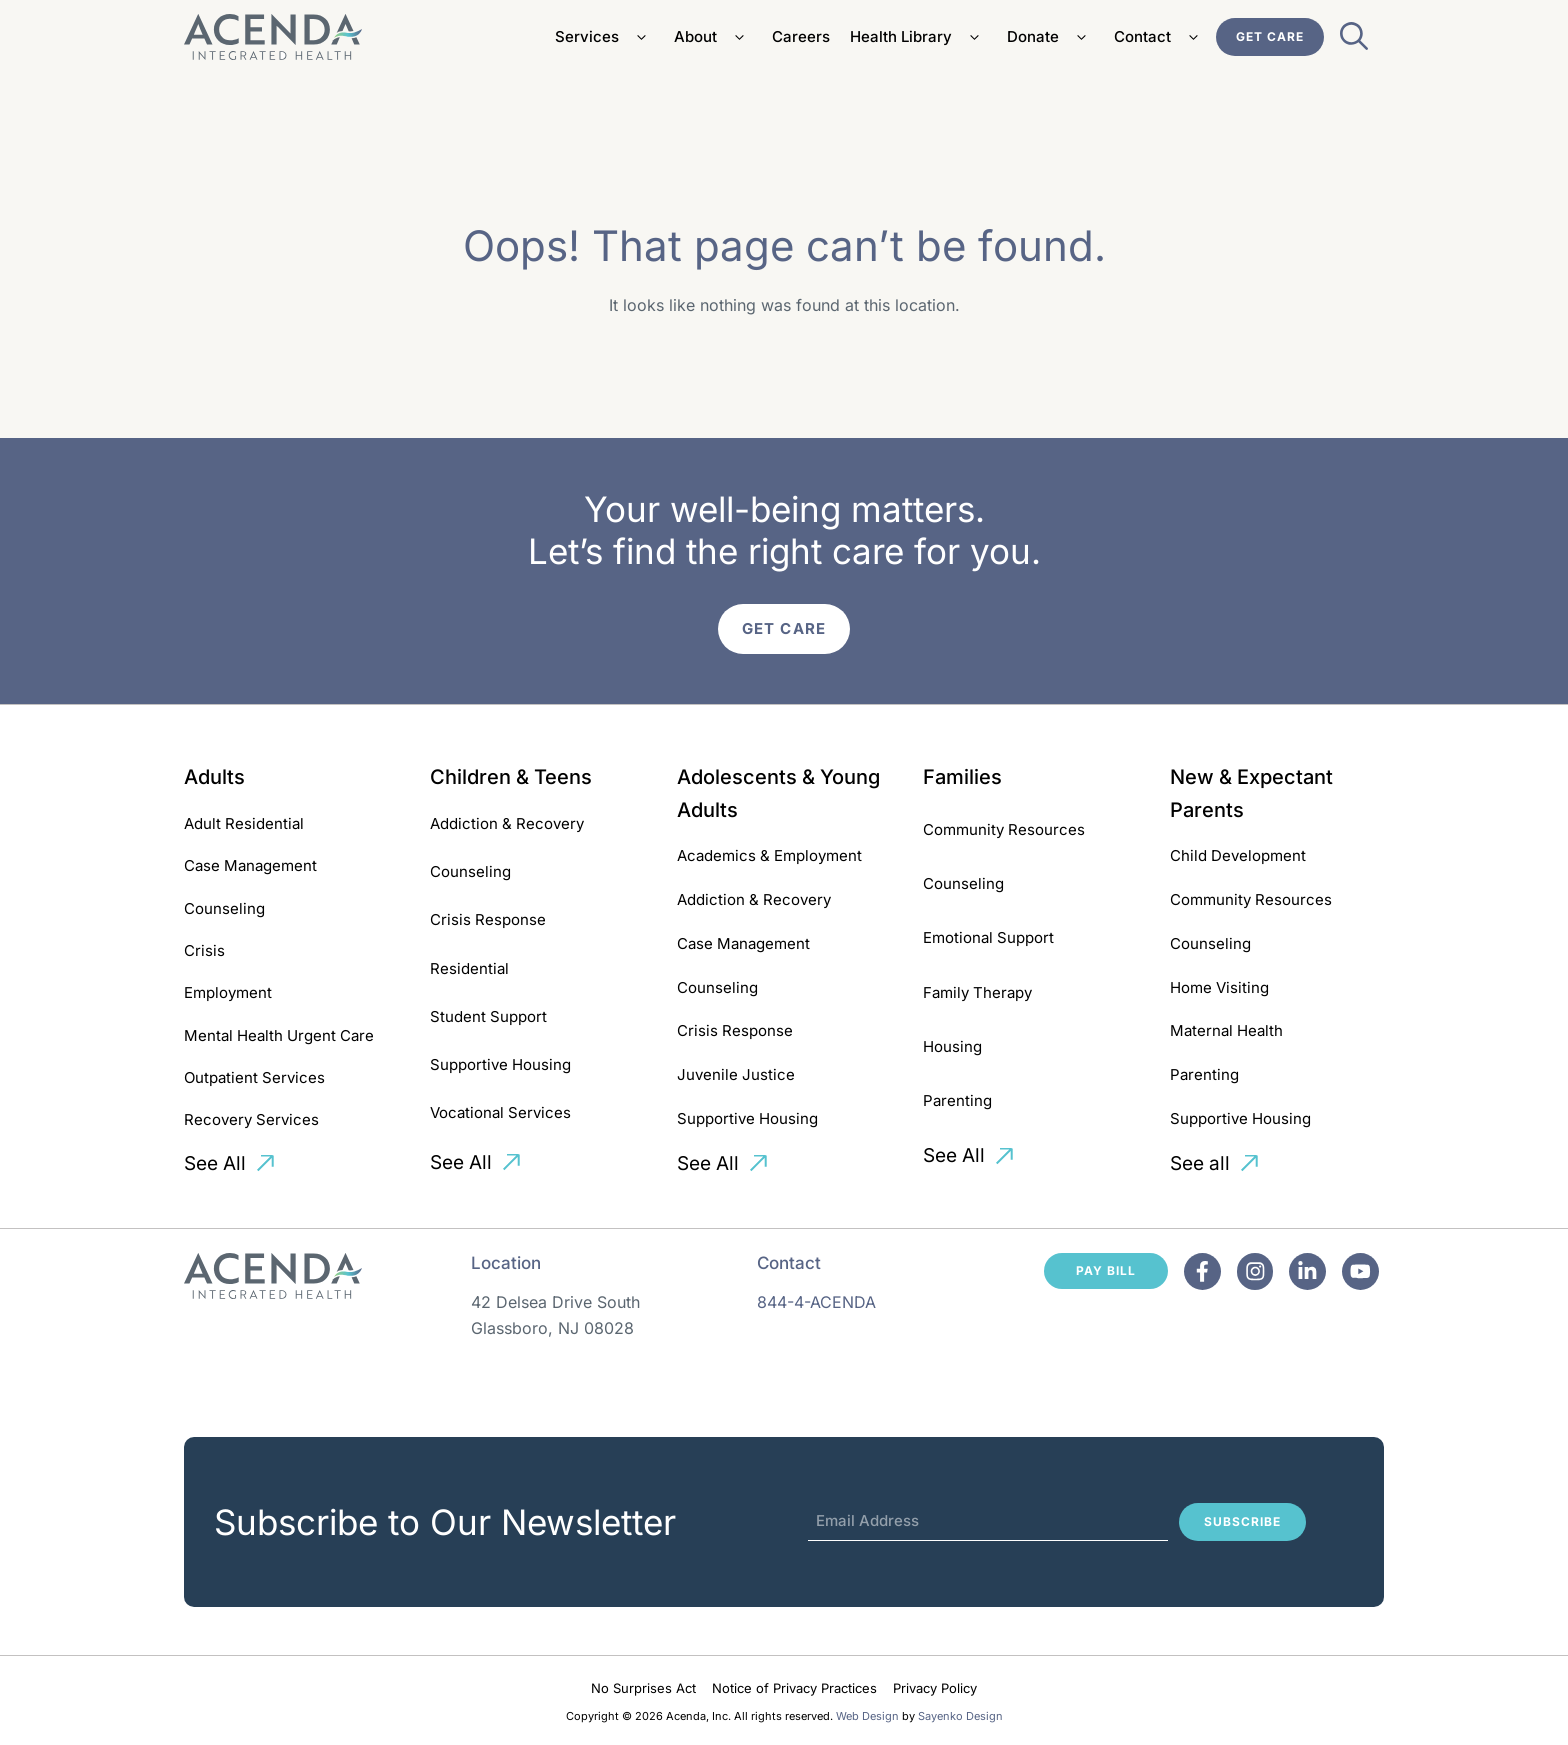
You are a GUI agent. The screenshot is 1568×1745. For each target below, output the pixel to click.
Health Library (918, 37)
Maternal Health (1226, 1030)
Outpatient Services (254, 1077)
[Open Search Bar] (1354, 42)
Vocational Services (500, 1112)
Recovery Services (251, 1119)
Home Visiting (1219, 987)
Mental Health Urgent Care (279, 1035)
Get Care (1270, 36)
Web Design (867, 1716)
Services (604, 37)
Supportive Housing (500, 1064)
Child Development (1238, 855)
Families (962, 777)
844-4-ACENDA (816, 1302)
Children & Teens (511, 777)
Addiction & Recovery (507, 823)
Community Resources (1004, 829)
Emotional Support (988, 937)
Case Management (250, 865)
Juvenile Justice (736, 1074)
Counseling (224, 908)
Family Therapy (977, 992)
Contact (1160, 37)
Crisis (204, 950)
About (713, 37)
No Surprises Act (643, 1688)
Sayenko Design (960, 1716)
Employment (228, 992)
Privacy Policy (935, 1688)
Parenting (957, 1100)
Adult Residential (244, 823)
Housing (952, 1046)
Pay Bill (1106, 1270)
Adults (214, 777)
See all (1200, 1163)
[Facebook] (1202, 1271)
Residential (469, 968)
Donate (1050, 37)
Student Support (488, 1016)
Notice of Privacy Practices (794, 1688)
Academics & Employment (769, 855)
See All (215, 1163)
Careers (801, 36)
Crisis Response (488, 919)
